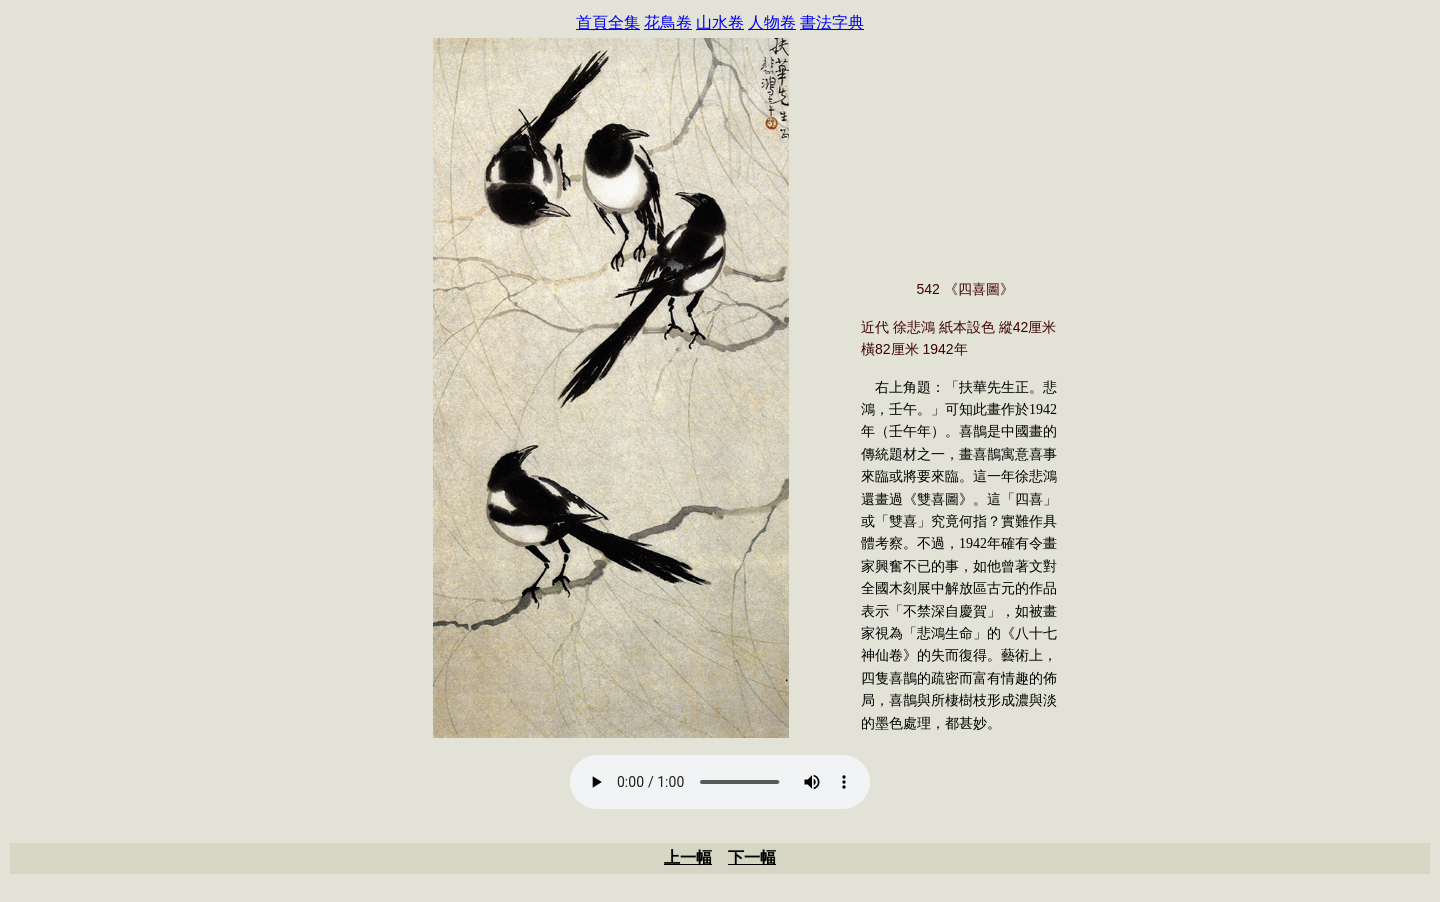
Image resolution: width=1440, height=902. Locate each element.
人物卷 (772, 22)
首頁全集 (608, 22)
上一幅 (688, 857)
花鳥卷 (668, 22)
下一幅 (752, 857)
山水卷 (720, 22)
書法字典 (832, 22)
